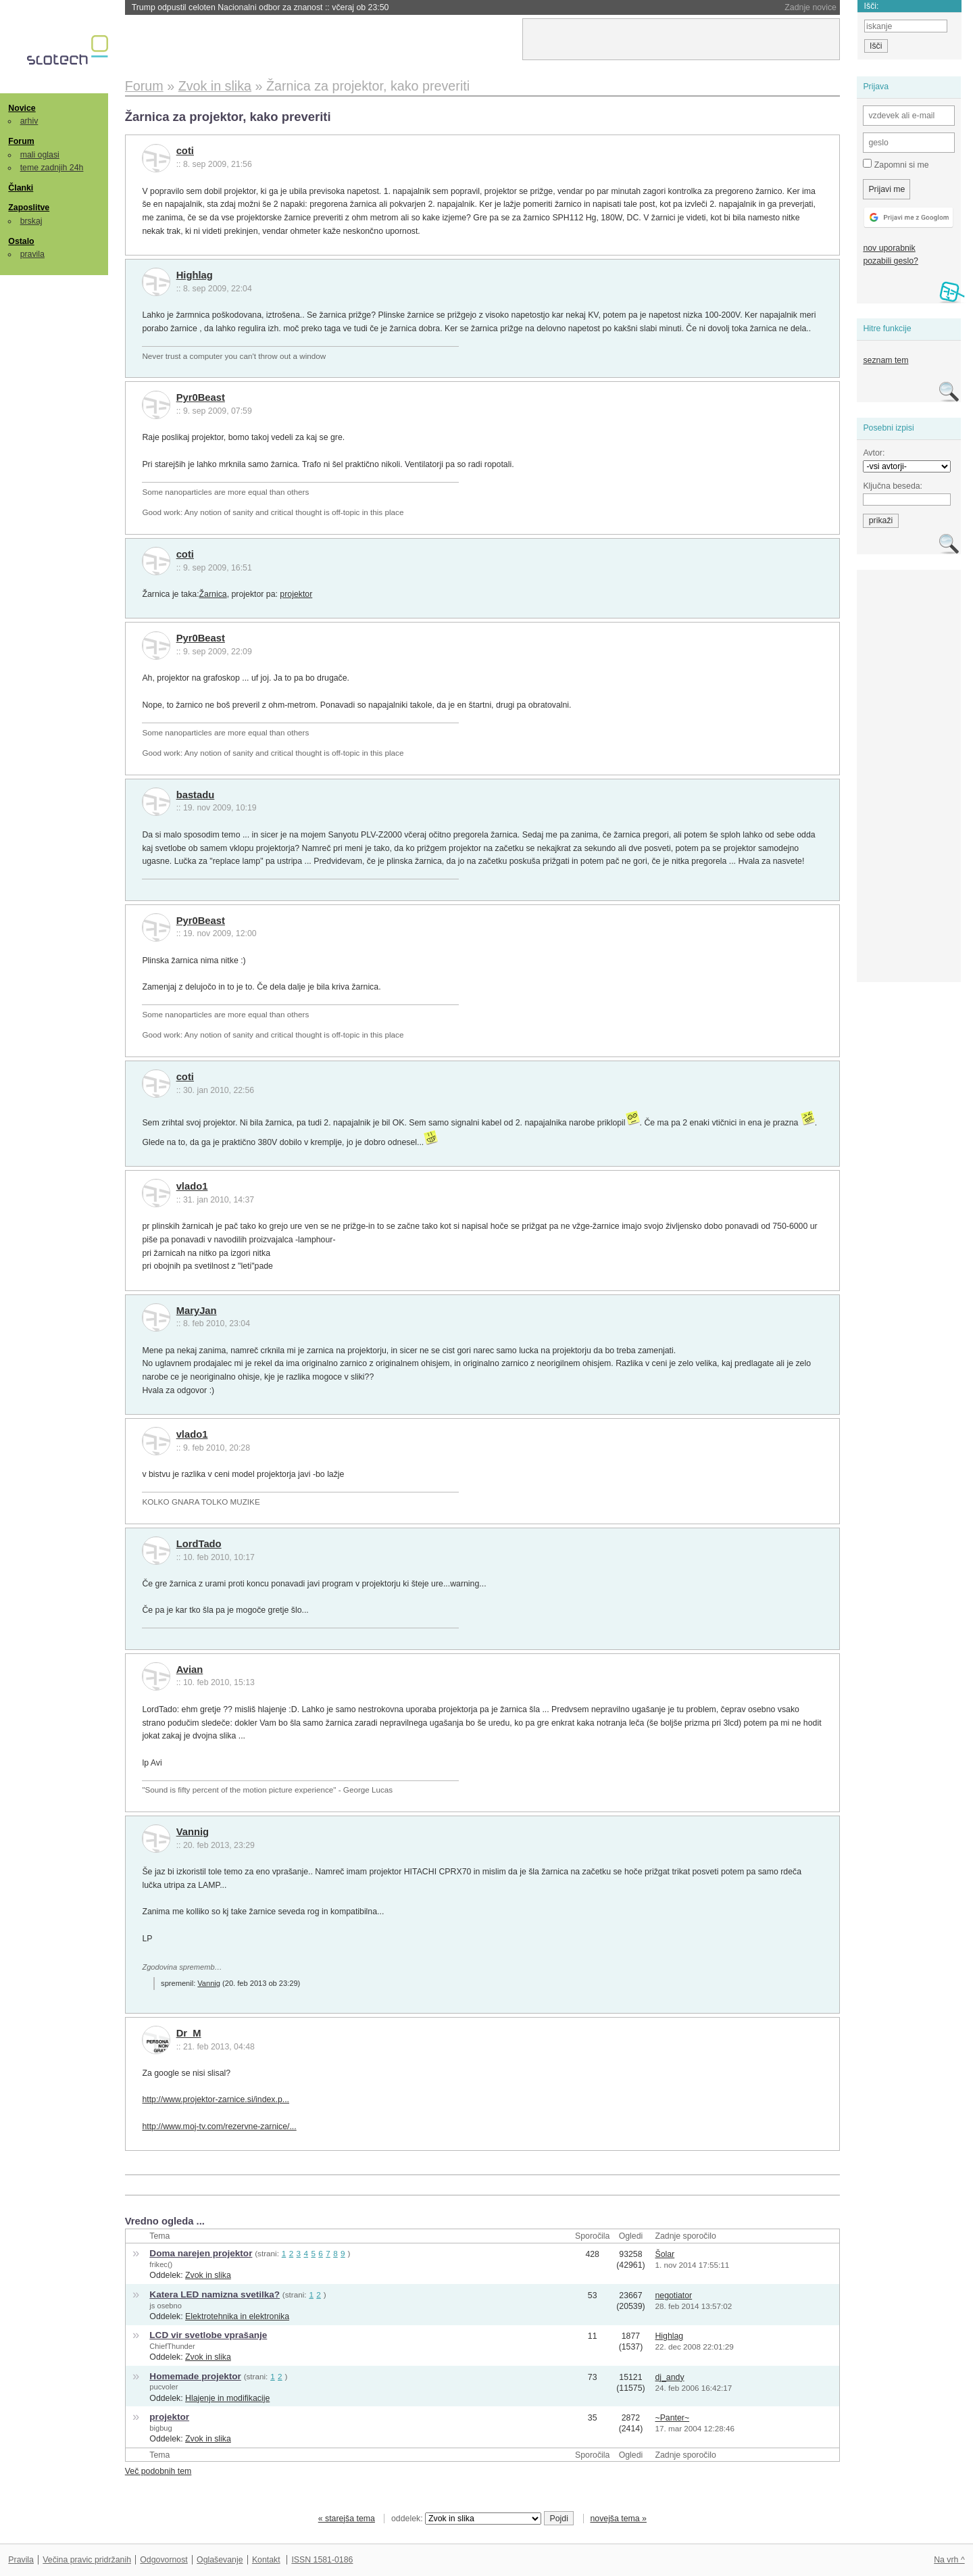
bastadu (195, 794)
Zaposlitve (28, 207)
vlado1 (192, 1186)
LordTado (199, 1543)
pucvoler (163, 2387)
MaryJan (196, 1310)
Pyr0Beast (200, 397)
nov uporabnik (889, 248)
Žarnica (213, 594)
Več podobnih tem (158, 2471)
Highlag (194, 275)
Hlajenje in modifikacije (227, 2398)
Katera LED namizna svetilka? (214, 2294)
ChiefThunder (172, 2346)
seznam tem (885, 360)
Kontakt (266, 2560)
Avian (189, 1669)
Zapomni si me (895, 164)
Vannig (192, 1831)
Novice (21, 108)
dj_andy (669, 2377)
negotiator (673, 2295)
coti (185, 150)
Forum (21, 141)
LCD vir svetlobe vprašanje (208, 2335)
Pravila (21, 2560)
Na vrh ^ (949, 2560)
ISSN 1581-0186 (322, 2560)
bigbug (160, 2428)
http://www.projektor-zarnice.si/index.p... (215, 2099)
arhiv (29, 121)
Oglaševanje (220, 2560)
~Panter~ (672, 2418)
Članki (20, 188)
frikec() (160, 2264)
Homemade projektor (195, 2376)
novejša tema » (618, 2518)
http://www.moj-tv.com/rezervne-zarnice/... (219, 2126)
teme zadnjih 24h (52, 167)
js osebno (165, 2306)
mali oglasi (39, 155)
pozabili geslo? (890, 261)
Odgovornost (164, 2560)
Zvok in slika (208, 2275)
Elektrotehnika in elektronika (237, 2316)
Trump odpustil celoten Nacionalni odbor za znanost (260, 7)
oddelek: (466, 2518)
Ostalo (21, 241)
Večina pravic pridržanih (87, 2560)
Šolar (664, 2254)
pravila (32, 254)
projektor (296, 594)
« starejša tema (346, 2518)
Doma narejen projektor (200, 2253)
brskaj (31, 221)
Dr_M (188, 2033)
